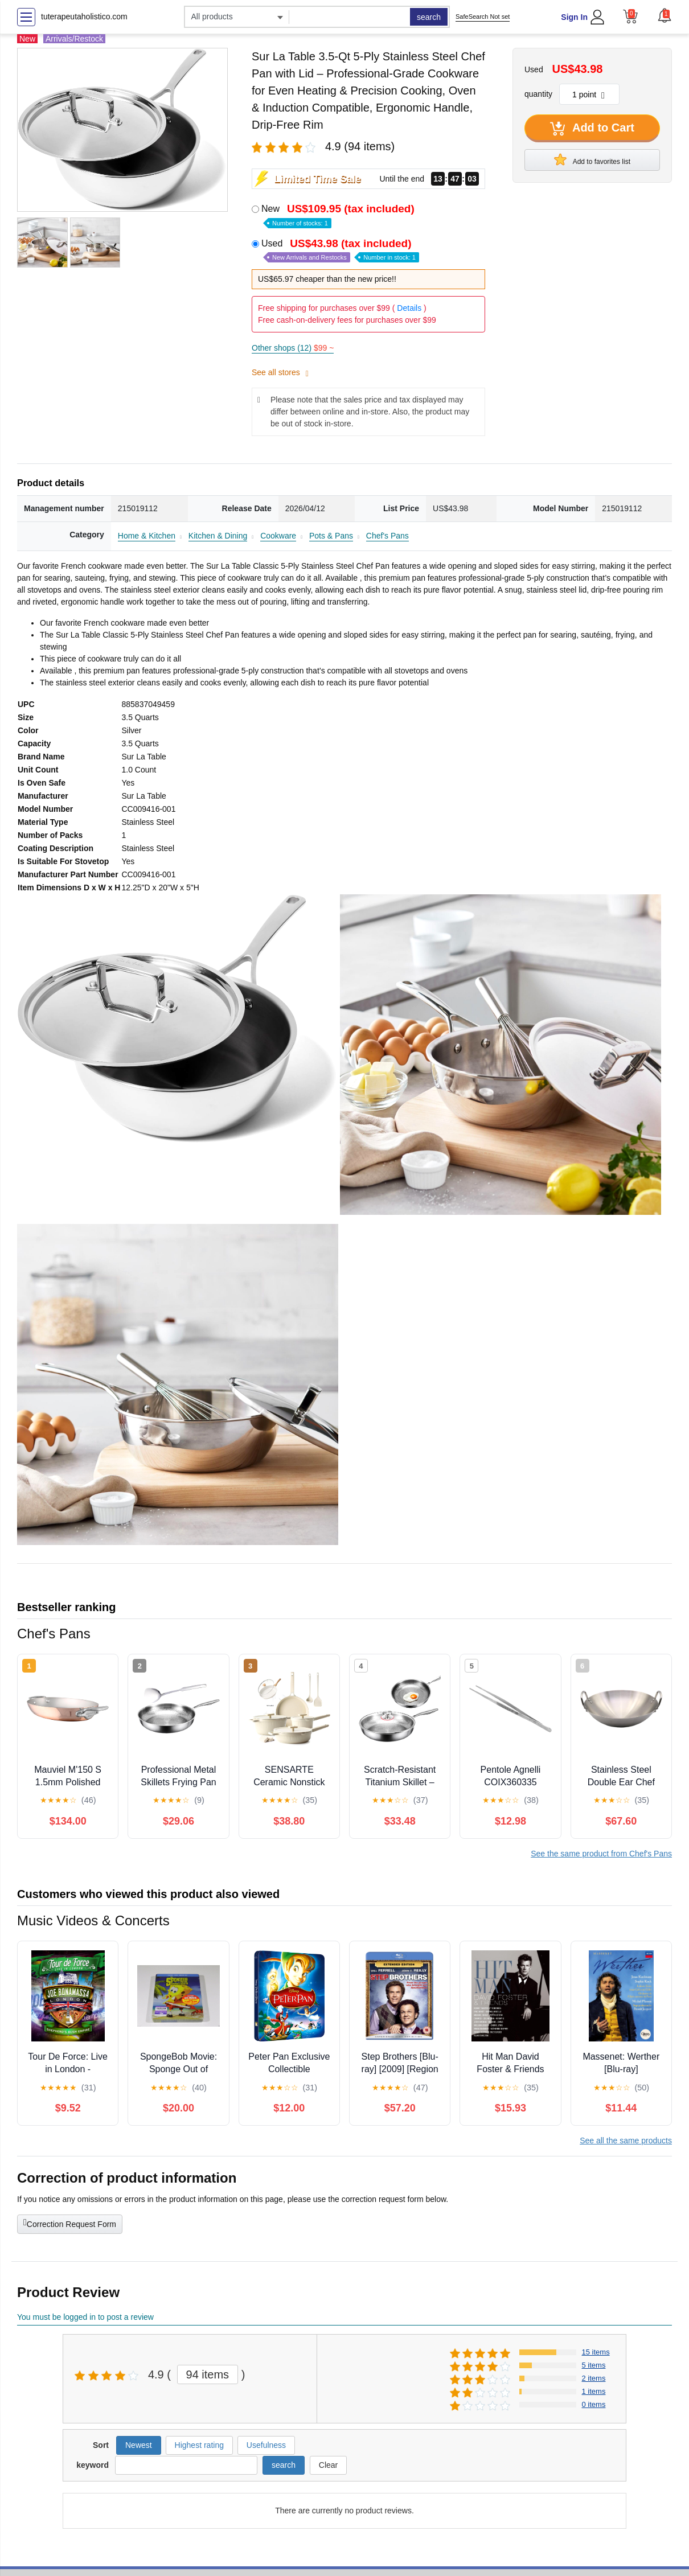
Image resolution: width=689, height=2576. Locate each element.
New (339, 215)
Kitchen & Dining (218, 535)
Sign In (574, 17)
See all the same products (626, 2140)
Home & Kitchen (146, 535)
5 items (594, 2365)
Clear (328, 2465)
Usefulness (266, 2445)
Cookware (278, 535)
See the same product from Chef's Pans (601, 1853)
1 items (594, 2391)
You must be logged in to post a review (85, 2317)
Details (409, 308)
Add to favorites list (592, 159)
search (429, 17)
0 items (594, 2404)
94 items (207, 2374)
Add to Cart (592, 128)
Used (340, 250)
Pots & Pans (331, 535)
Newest (138, 2445)
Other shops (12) (293, 347)
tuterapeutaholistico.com (84, 16)
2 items (594, 2378)
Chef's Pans (387, 535)
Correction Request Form (69, 2223)
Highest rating (199, 2445)
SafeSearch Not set (483, 16)
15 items (596, 2352)
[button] (664, 15)
